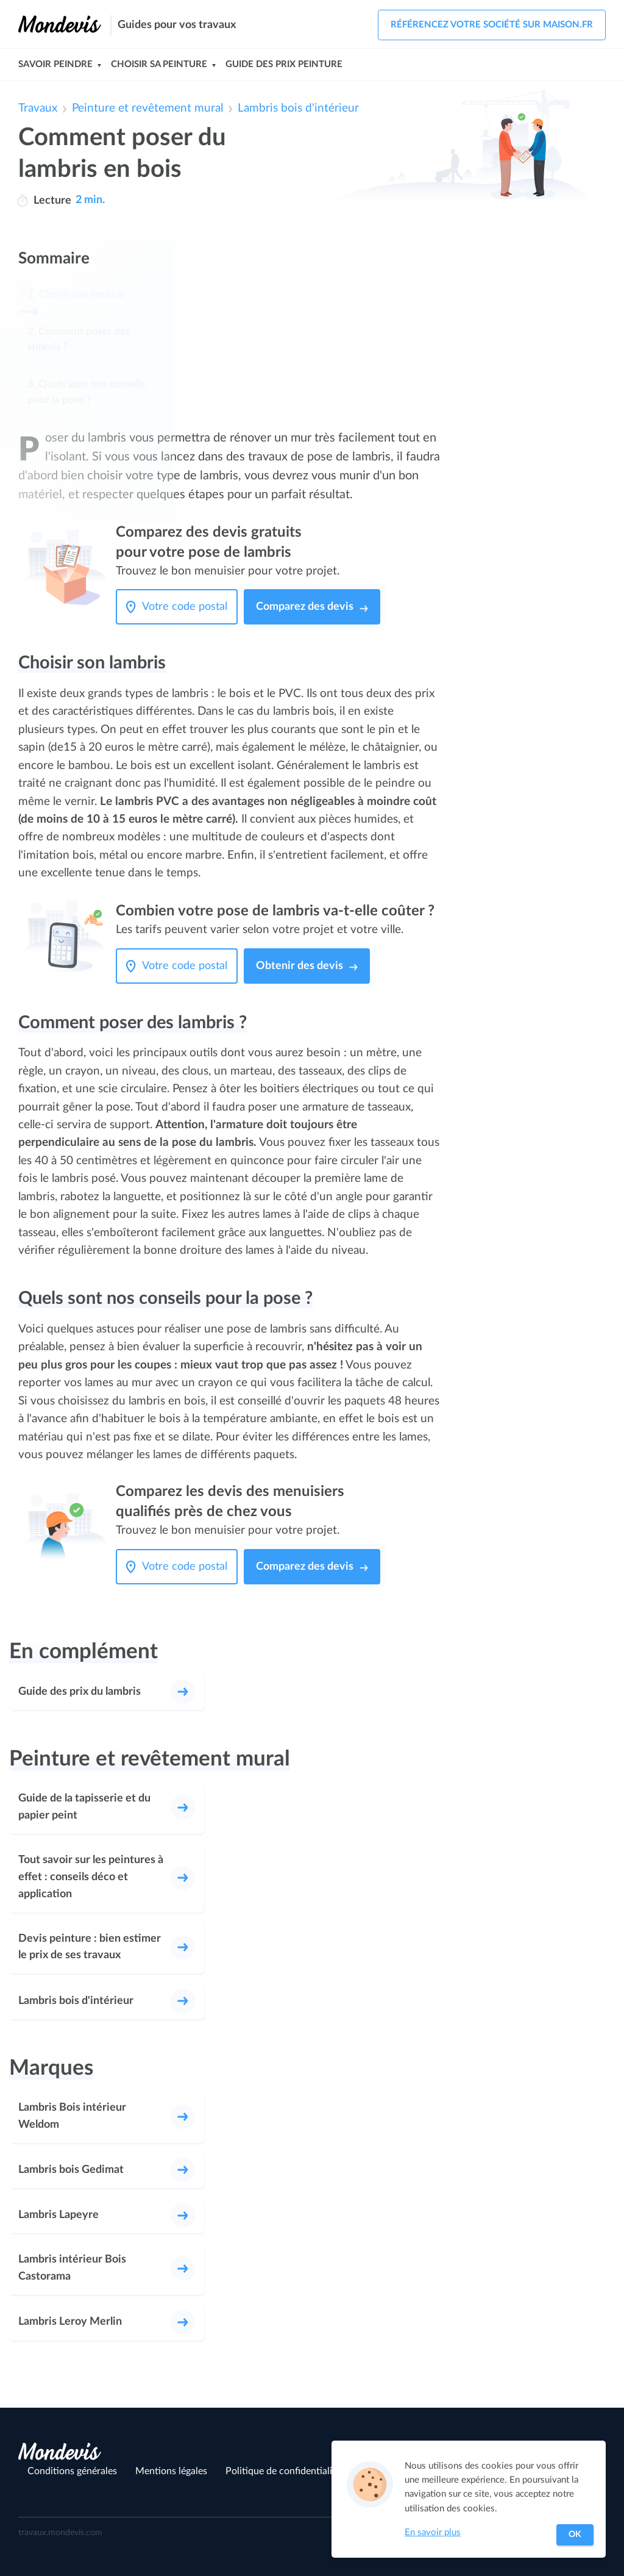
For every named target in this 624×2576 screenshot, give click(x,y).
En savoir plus (433, 2532)
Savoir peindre (55, 64)
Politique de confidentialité (283, 2471)
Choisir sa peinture (159, 64)
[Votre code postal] (187, 606)
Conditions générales (72, 2471)
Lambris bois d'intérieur (298, 108)
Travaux (37, 108)
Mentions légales (171, 2471)
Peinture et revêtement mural (147, 108)
